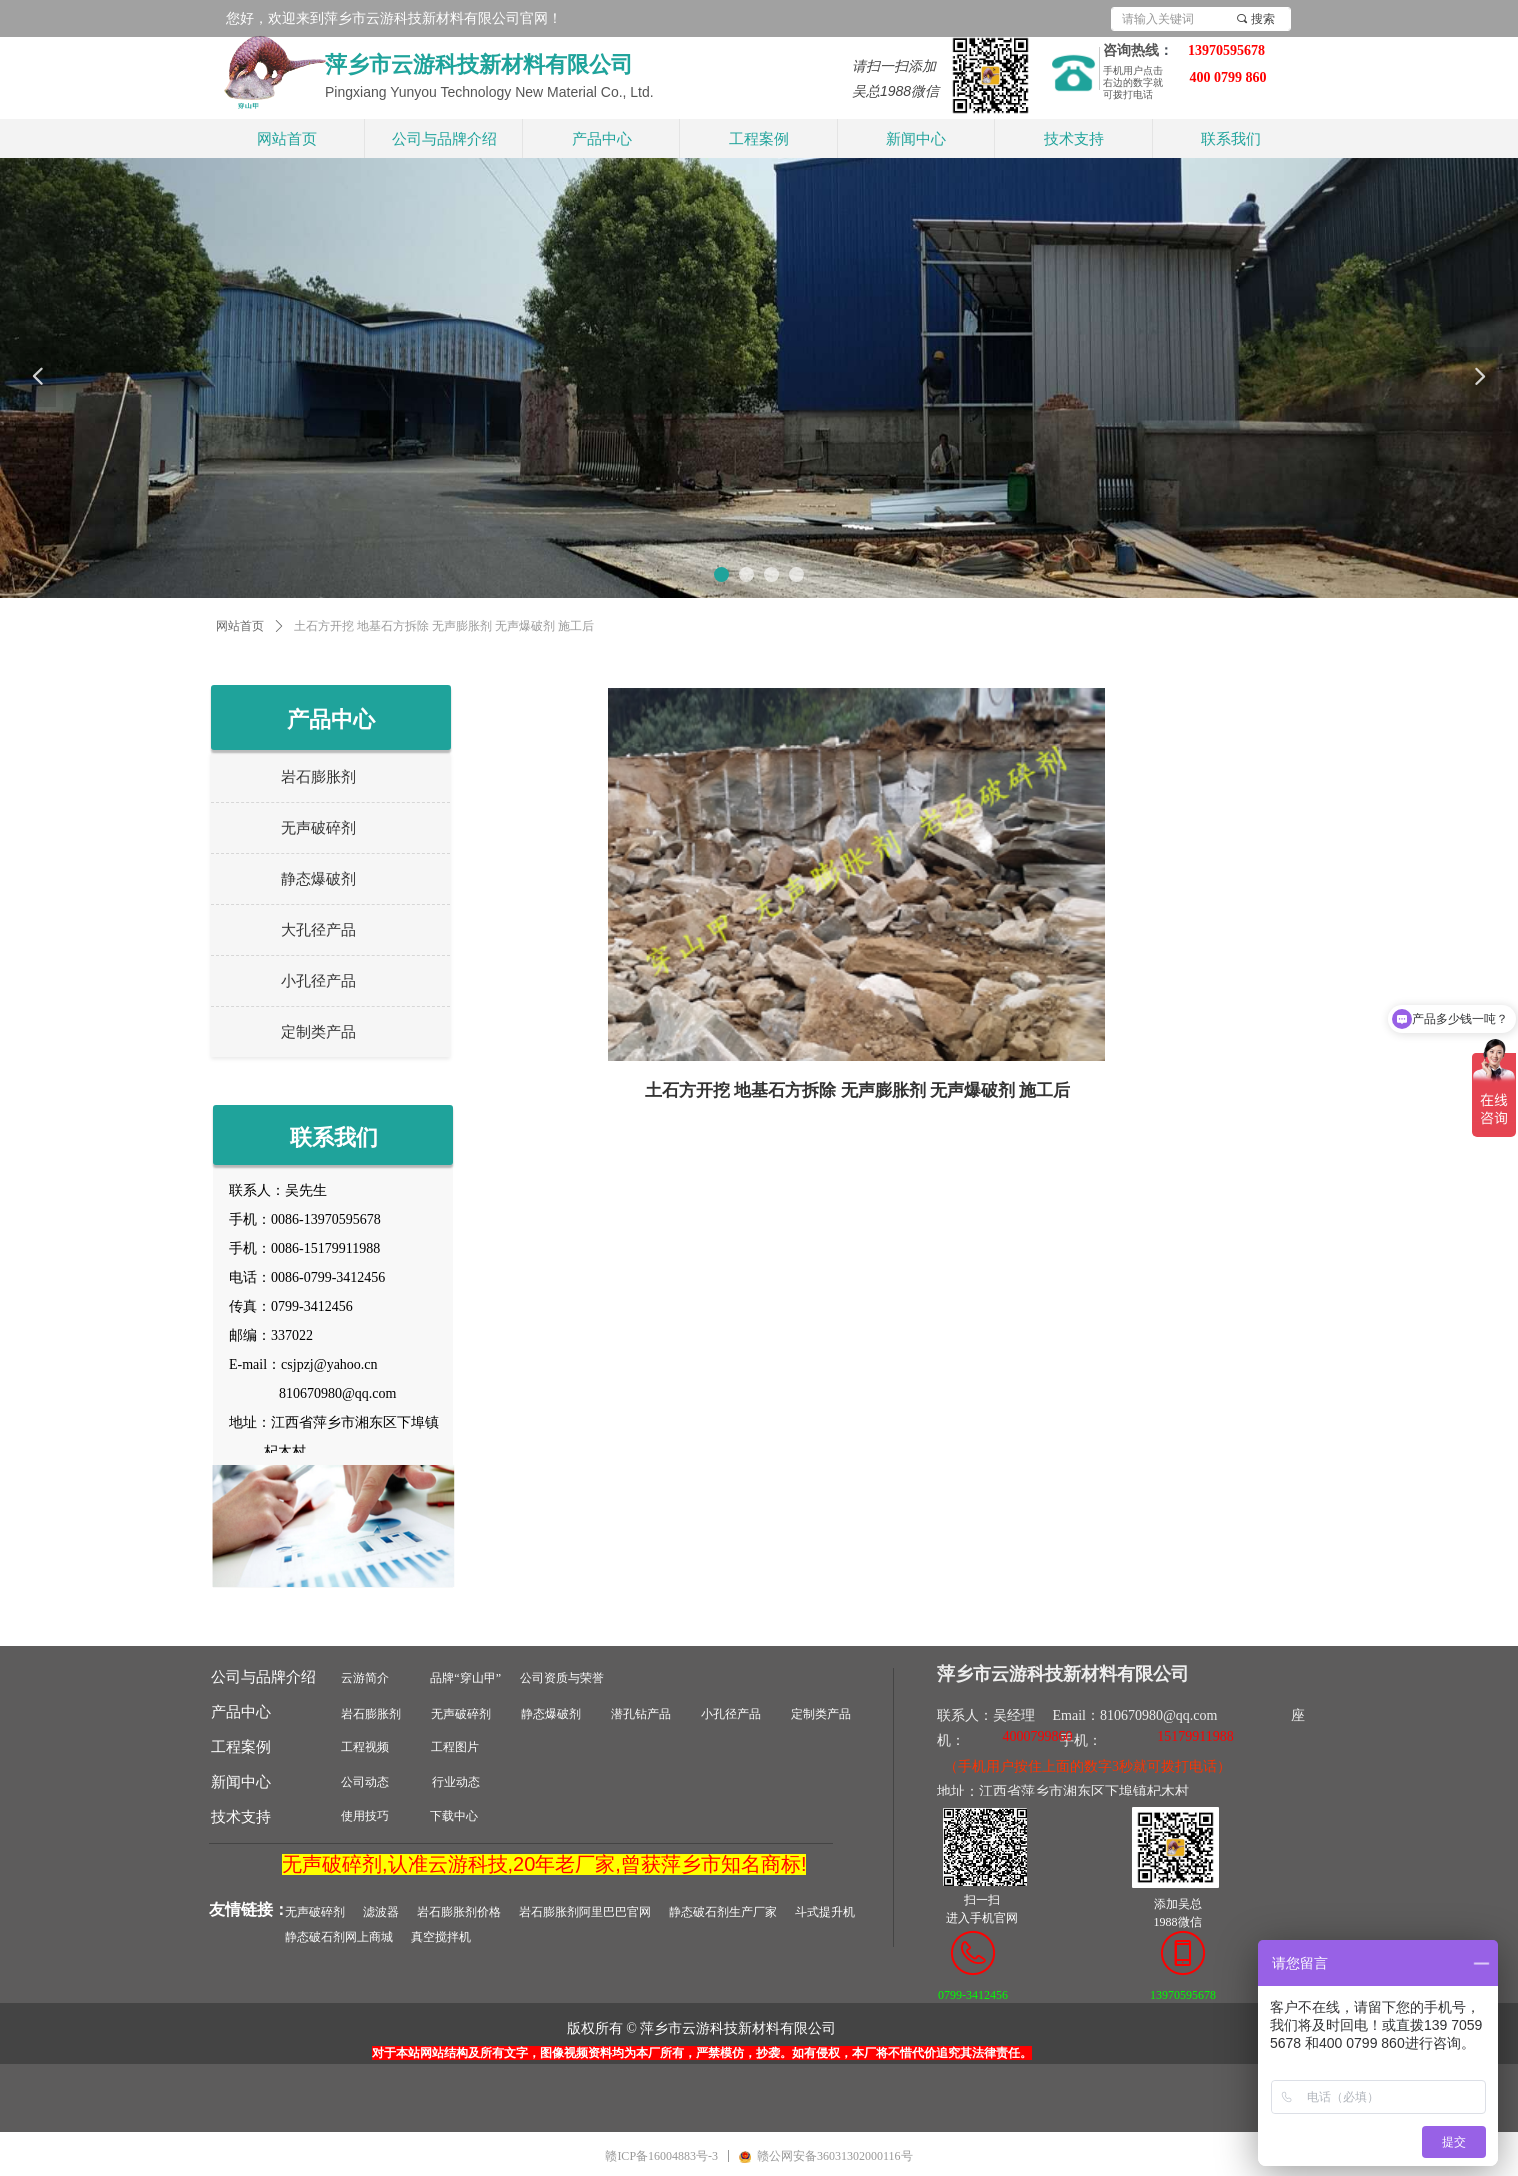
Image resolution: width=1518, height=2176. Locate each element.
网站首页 (240, 626)
